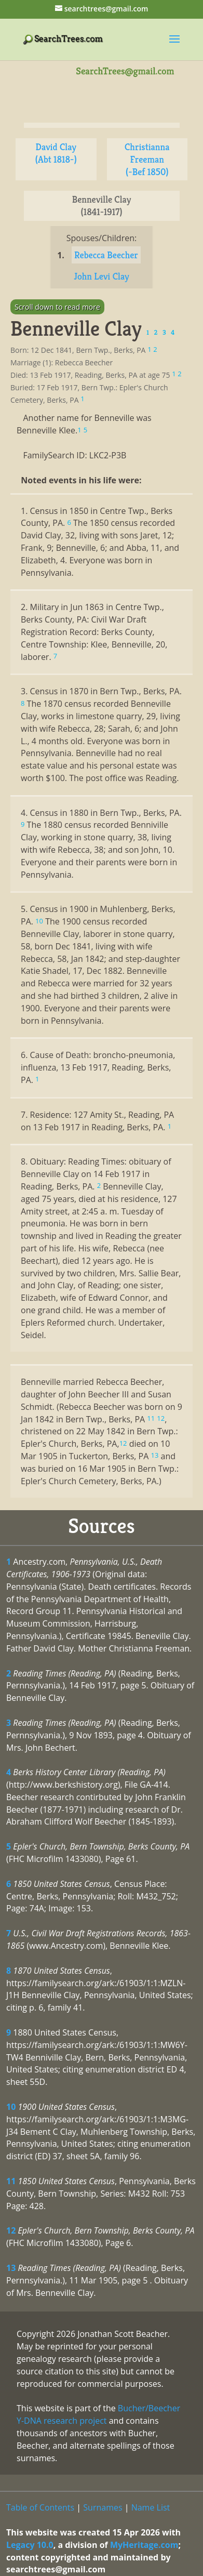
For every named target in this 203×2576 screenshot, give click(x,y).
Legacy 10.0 (29, 2545)
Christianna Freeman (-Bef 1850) (147, 159)
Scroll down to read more (57, 307)
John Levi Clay (101, 276)
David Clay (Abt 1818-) (56, 153)
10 (11, 2106)
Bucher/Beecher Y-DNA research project (98, 2414)
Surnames (102, 2507)
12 (11, 2230)
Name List (150, 2507)
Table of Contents (40, 2507)
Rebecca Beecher (106, 255)
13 (11, 2268)
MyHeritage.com (144, 2545)
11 (11, 2181)
